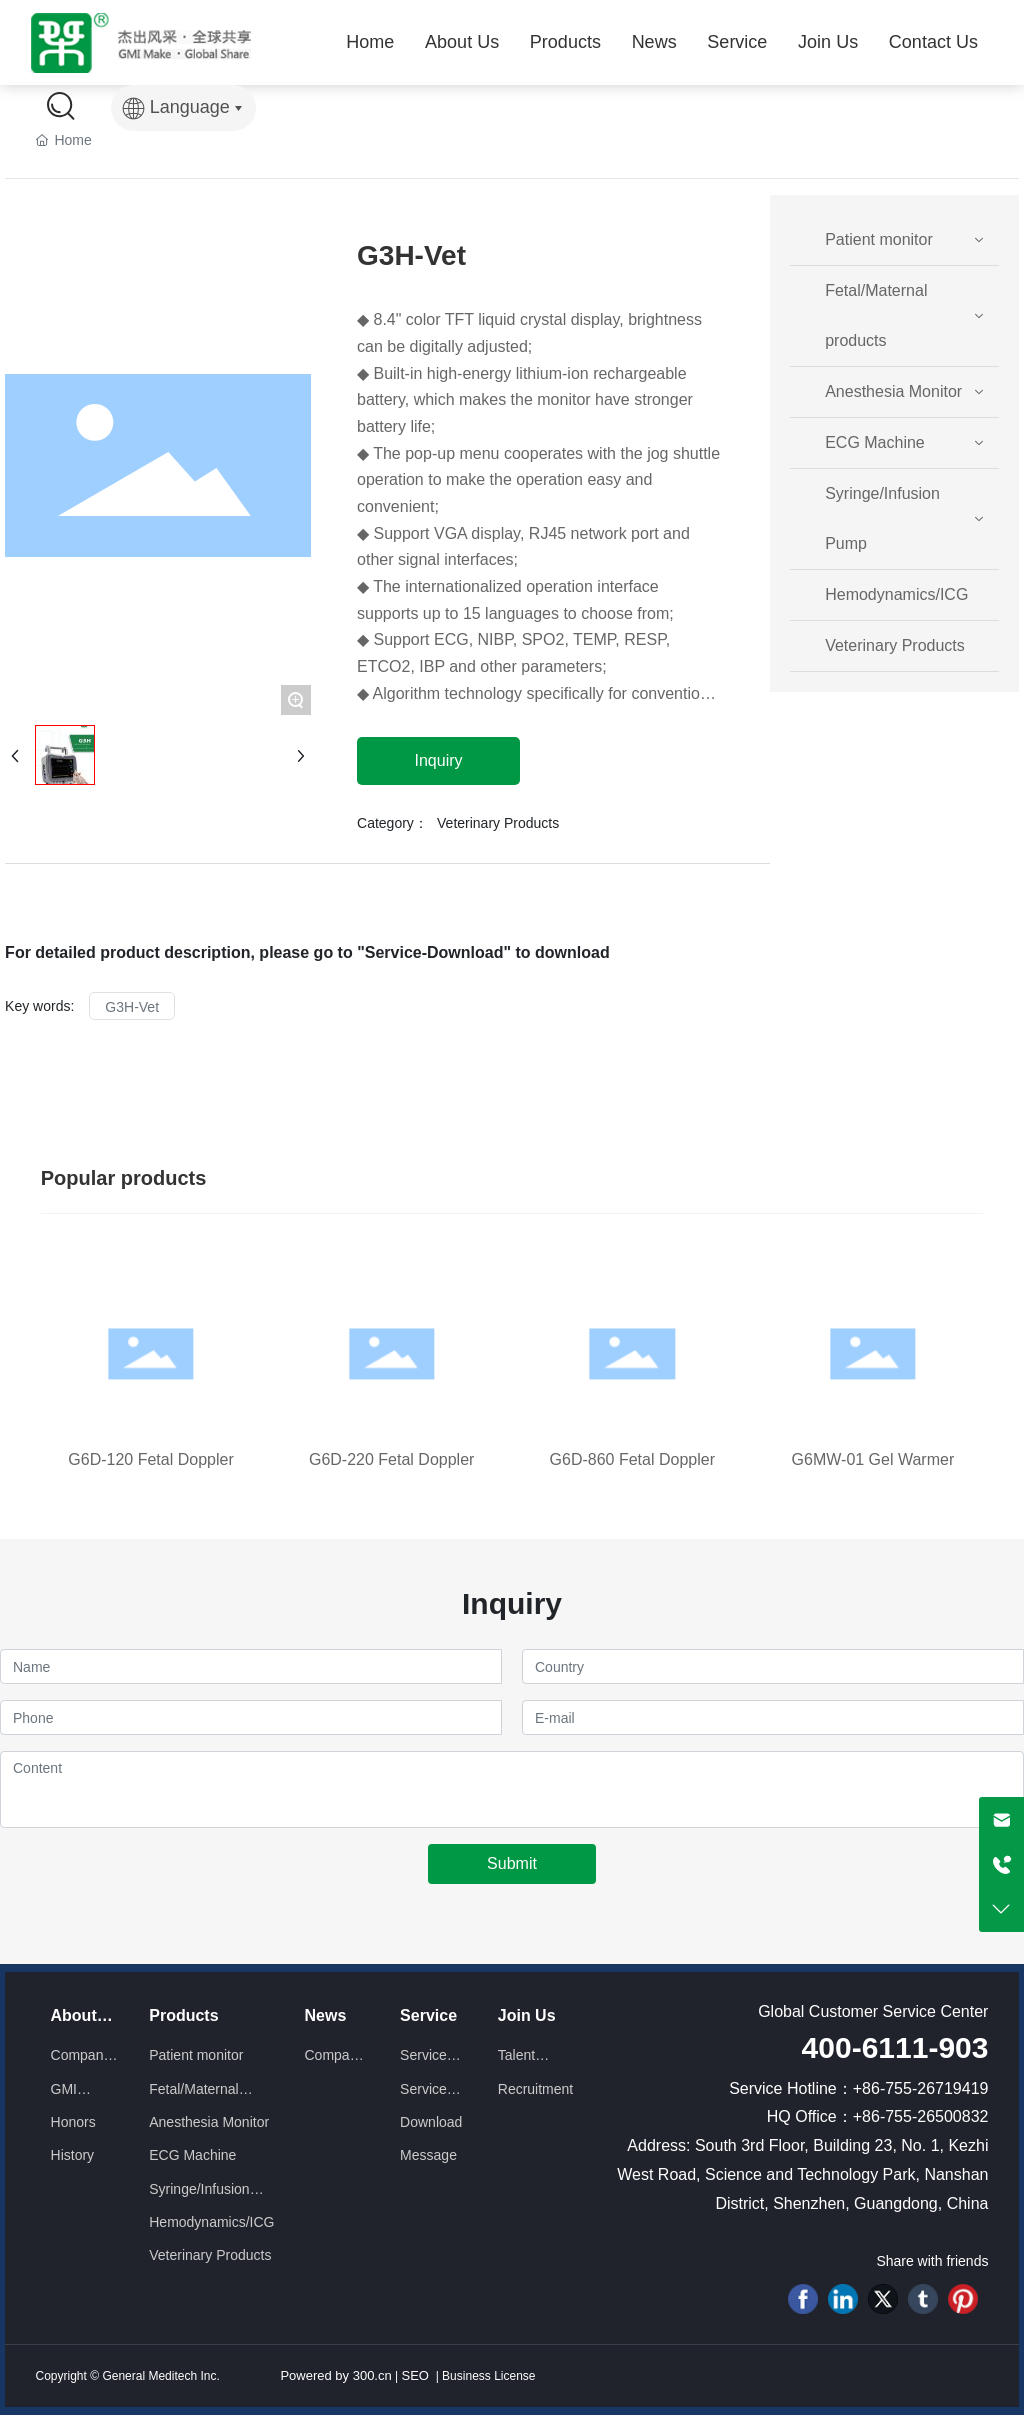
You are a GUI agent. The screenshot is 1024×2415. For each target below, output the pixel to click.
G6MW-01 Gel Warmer (873, 1459)
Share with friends (932, 2261)
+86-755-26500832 (921, 2116)
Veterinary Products (498, 823)
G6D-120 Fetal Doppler (150, 1459)
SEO (415, 2375)
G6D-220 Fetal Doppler (391, 1459)
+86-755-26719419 (921, 2088)
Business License (487, 2376)
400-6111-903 (895, 2047)
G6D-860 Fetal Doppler (632, 1459)
